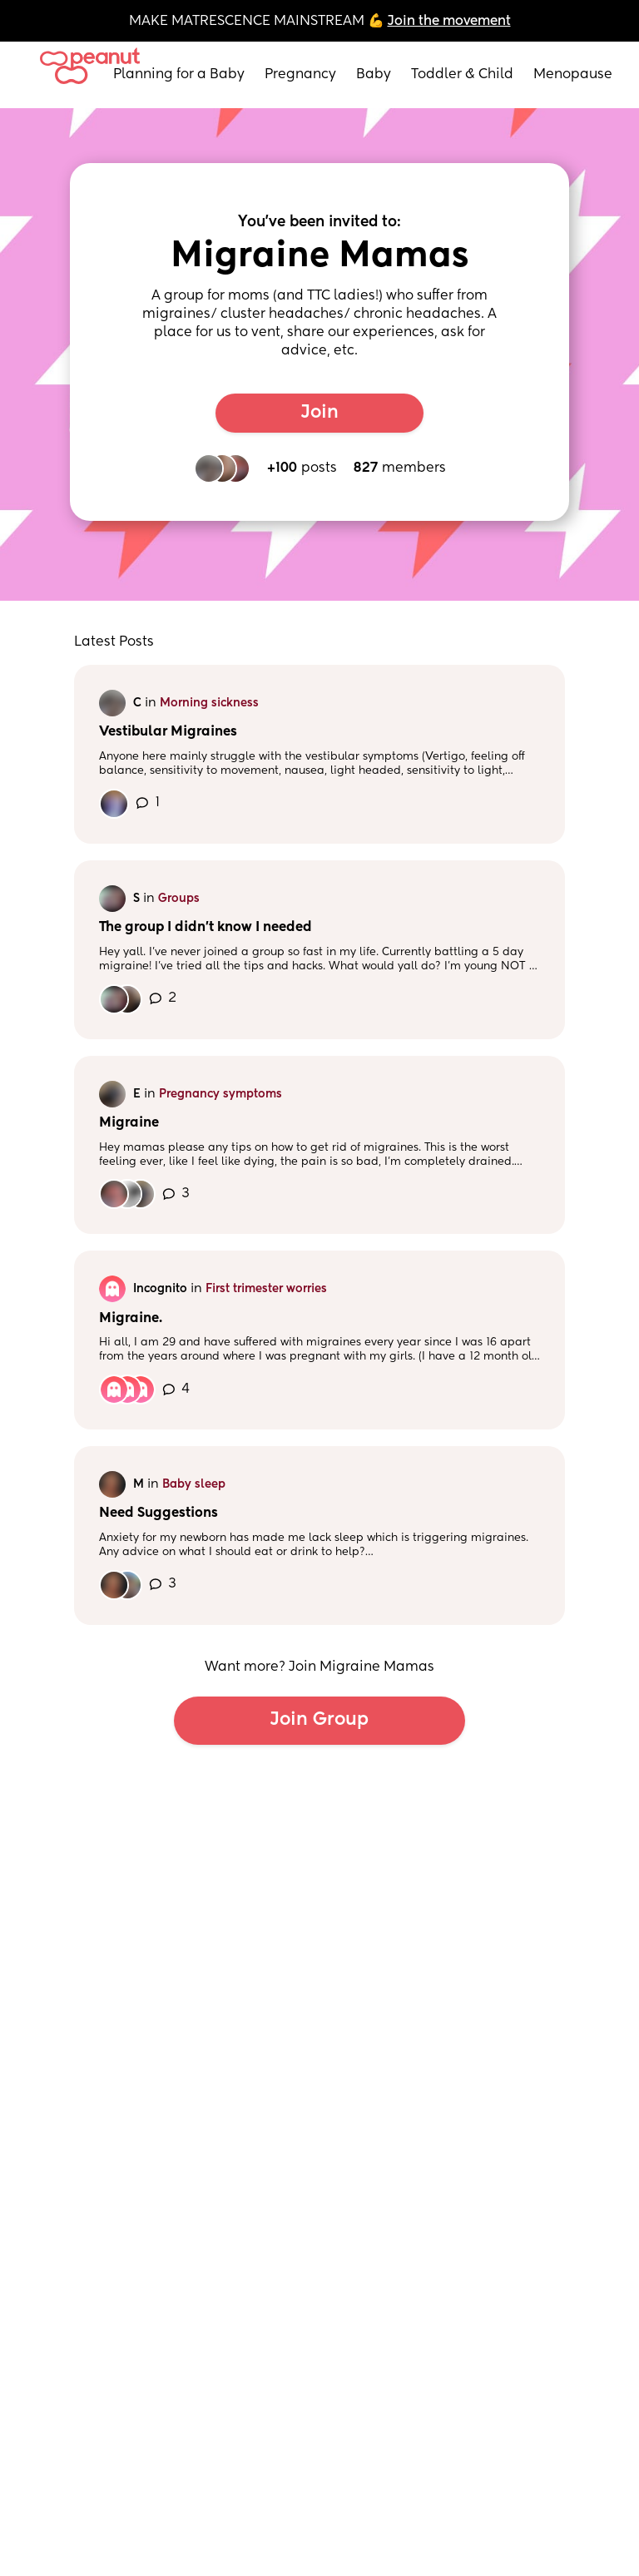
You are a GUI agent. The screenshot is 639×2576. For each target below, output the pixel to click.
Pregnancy (300, 75)
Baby (373, 75)
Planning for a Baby (179, 75)
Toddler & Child (462, 75)
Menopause (572, 75)
